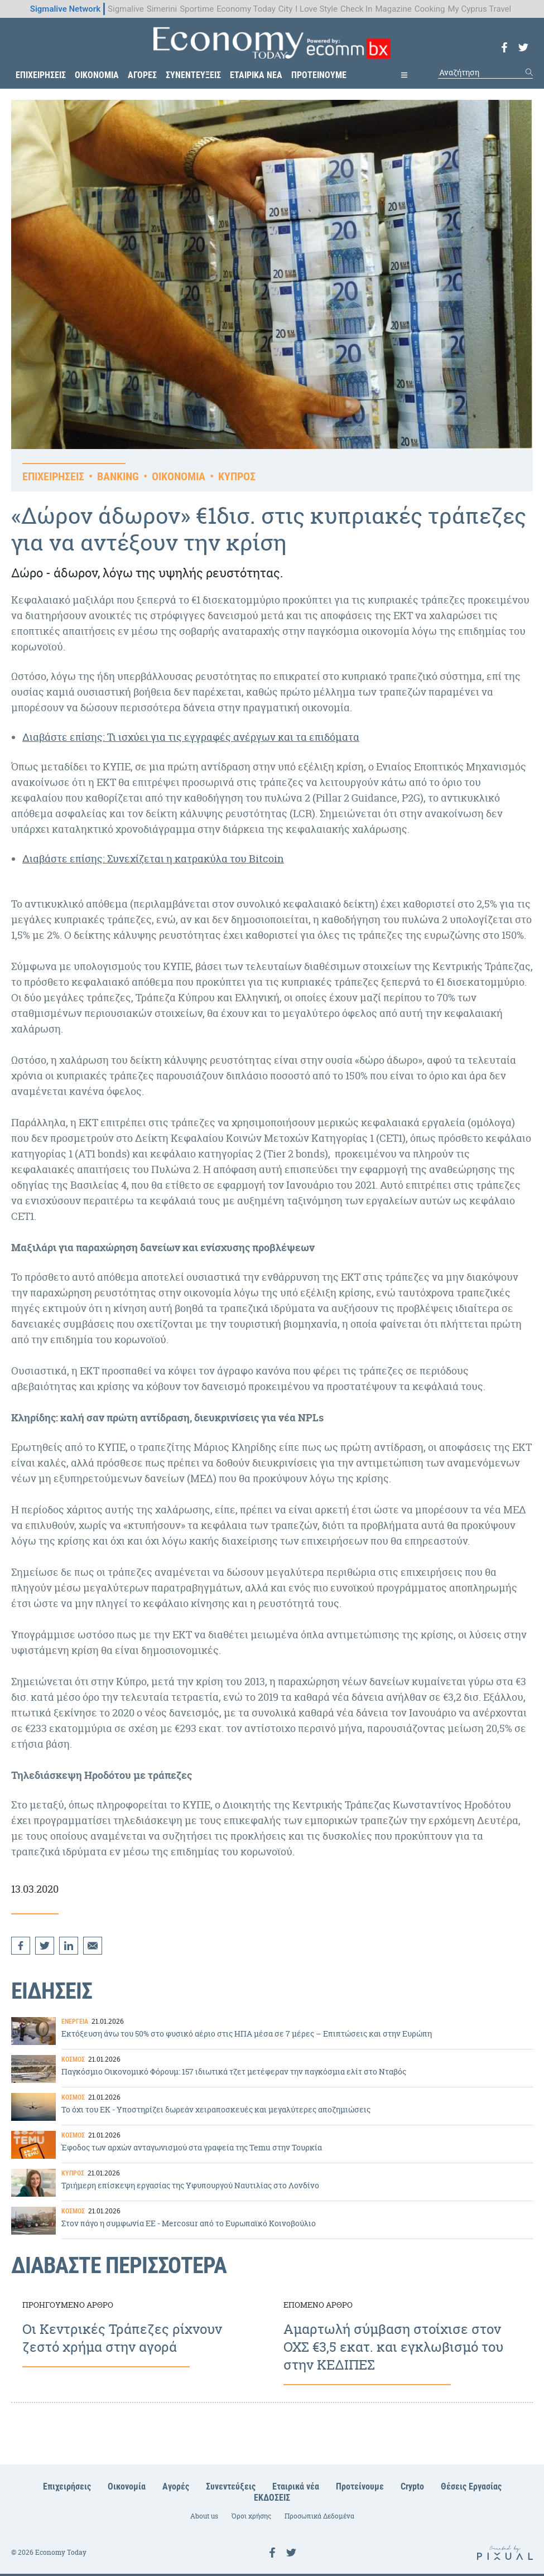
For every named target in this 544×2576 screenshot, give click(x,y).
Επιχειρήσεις (67, 2486)
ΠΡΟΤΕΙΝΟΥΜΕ (318, 75)
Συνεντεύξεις (231, 2486)
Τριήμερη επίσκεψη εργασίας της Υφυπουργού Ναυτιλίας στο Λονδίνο (272, 2182)
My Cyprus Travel (479, 9)
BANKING (118, 476)
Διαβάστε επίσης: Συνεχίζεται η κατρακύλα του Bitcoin (153, 859)
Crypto (412, 2486)
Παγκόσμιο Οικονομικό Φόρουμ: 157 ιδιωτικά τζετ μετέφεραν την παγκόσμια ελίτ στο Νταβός (272, 2068)
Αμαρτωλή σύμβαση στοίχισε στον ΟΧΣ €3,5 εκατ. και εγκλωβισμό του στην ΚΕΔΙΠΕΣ (402, 2337)
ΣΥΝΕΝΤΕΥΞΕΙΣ (193, 75)
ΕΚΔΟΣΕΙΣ (272, 2497)
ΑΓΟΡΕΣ (142, 75)
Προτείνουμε (360, 2486)
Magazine (393, 9)
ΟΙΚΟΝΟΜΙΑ (97, 75)
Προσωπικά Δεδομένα (319, 2516)
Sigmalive (126, 9)
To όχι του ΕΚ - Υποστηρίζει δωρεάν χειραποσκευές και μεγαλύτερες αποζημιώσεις (272, 2106)
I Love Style (316, 9)
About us (204, 2516)
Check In (356, 9)
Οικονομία (127, 2486)
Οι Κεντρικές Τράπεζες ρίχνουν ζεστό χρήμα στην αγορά (141, 2337)
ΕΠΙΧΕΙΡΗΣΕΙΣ (41, 75)
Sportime (197, 9)
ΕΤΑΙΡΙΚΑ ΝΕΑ (256, 75)
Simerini (162, 9)
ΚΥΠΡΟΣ (237, 476)
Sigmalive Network (65, 9)
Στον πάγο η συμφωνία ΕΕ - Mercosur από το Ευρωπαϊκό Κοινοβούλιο (272, 2220)
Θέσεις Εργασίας (471, 2486)
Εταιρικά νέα (295, 2486)
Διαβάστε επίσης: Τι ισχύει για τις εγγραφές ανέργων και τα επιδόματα (190, 737)
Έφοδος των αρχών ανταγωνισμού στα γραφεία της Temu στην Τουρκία (272, 2144)
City (285, 9)
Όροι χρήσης (251, 2516)
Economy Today (246, 9)
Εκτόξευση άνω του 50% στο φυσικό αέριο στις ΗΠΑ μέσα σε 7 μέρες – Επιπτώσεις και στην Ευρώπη (272, 2030)
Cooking (430, 9)
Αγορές (175, 2486)
